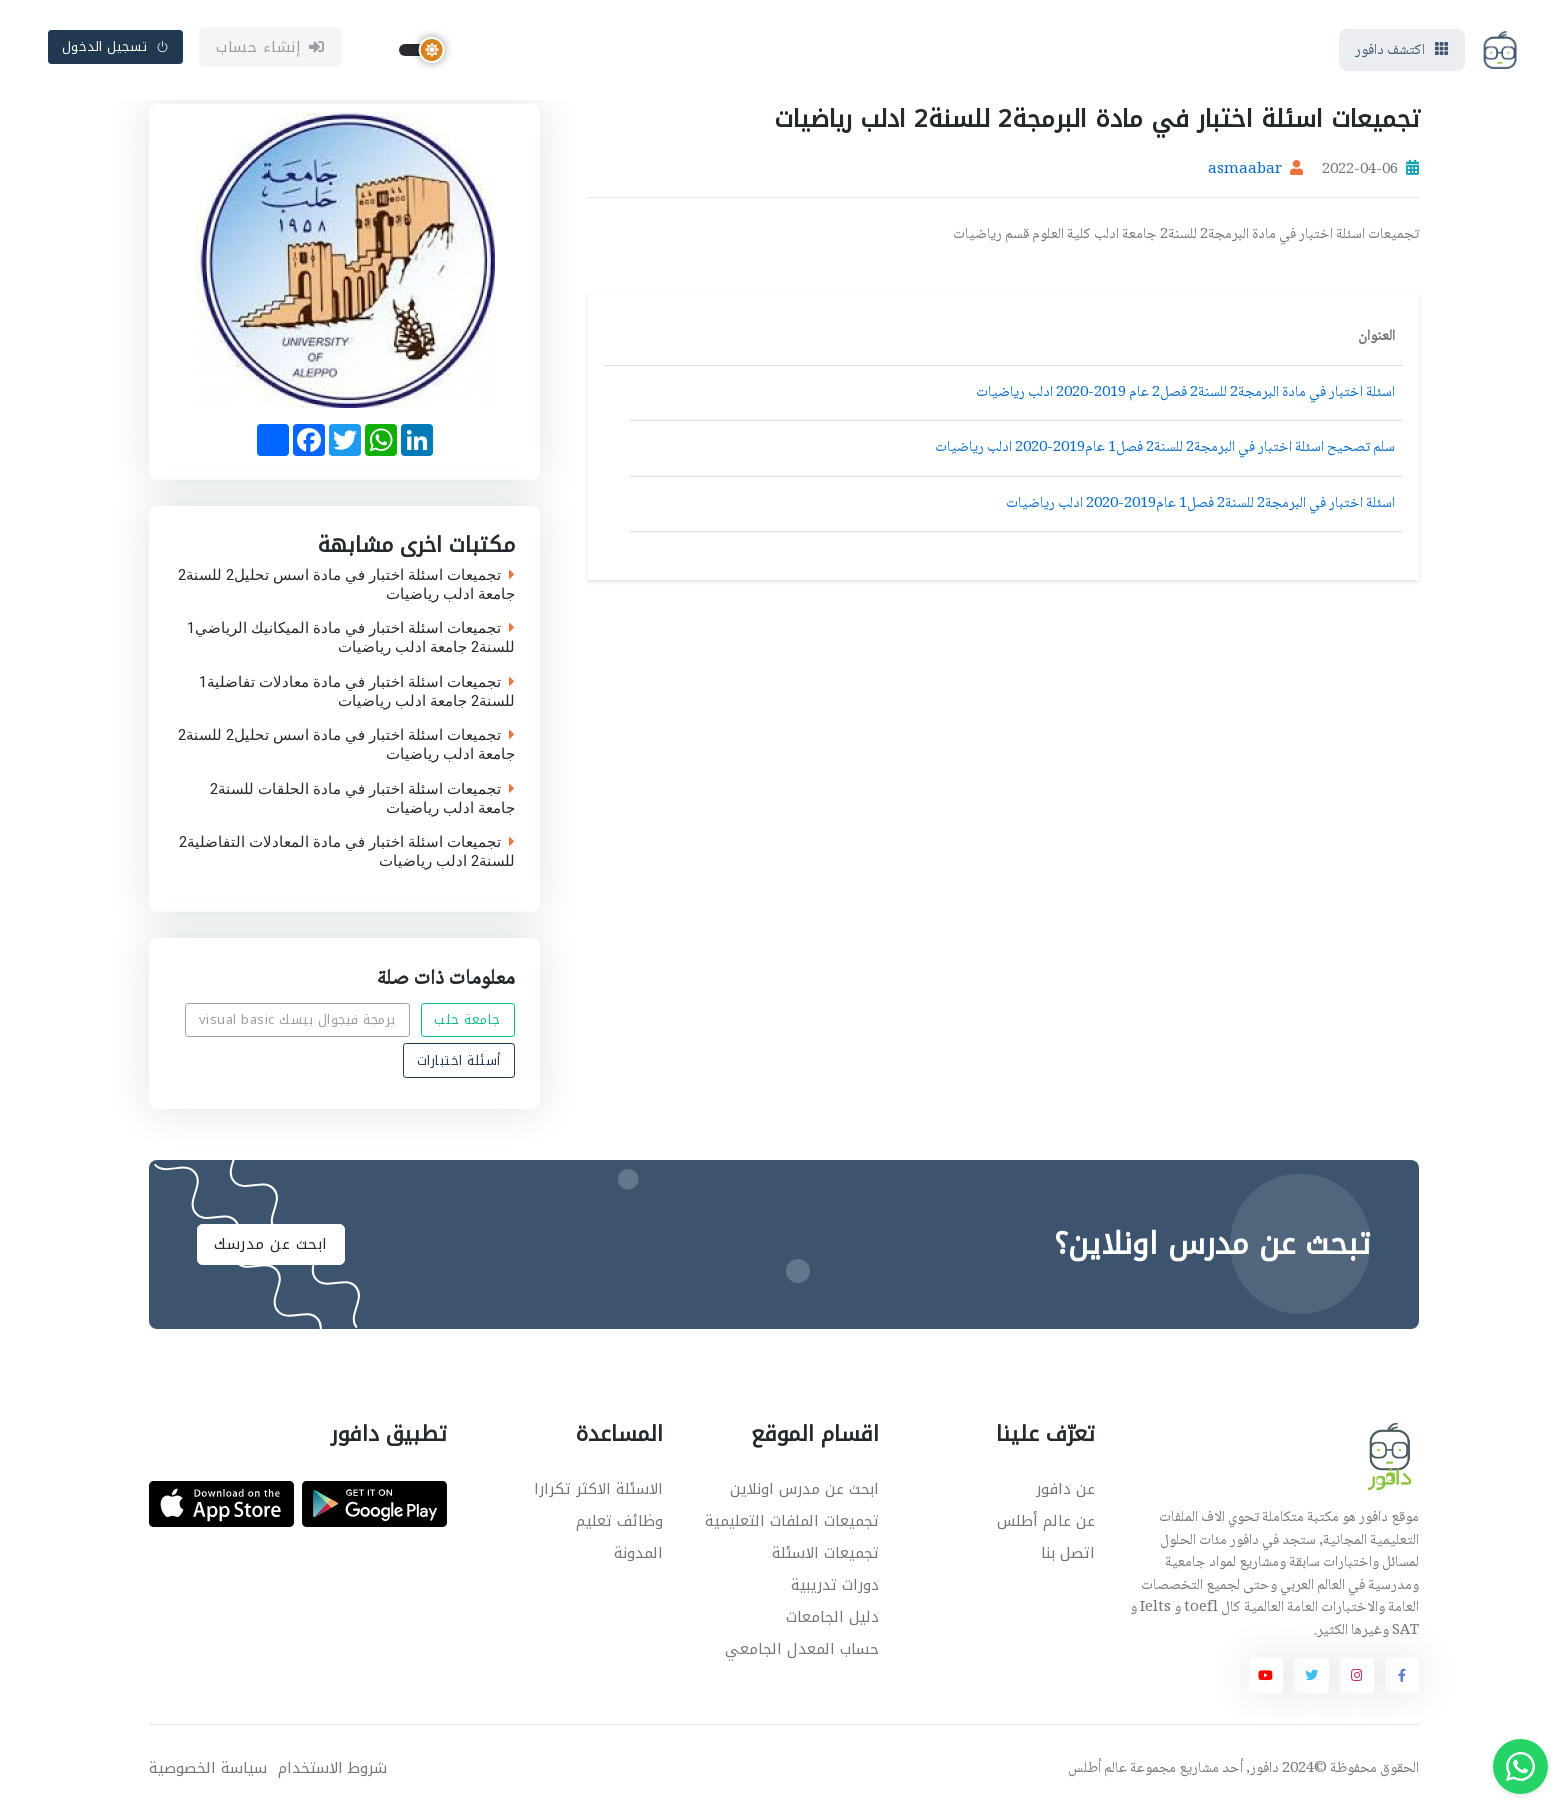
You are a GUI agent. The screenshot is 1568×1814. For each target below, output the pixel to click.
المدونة (638, 1553)
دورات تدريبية (835, 1585)
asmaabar (1245, 170)
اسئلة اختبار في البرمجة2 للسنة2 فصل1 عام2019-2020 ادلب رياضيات (1200, 504)
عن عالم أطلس (1046, 1521)
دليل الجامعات (832, 1617)
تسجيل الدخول (116, 46)
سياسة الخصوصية (208, 1768)
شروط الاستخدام (332, 1768)
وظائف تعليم (619, 1521)
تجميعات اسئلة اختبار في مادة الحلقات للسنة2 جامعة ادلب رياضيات (362, 798)
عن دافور (1065, 1489)
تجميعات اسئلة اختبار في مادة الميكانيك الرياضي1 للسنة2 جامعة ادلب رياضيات (351, 638)
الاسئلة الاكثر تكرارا (598, 1489)
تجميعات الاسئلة (825, 1553)
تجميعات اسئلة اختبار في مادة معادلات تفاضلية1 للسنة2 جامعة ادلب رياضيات (357, 691)
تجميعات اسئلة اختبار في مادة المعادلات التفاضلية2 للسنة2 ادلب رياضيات (347, 852)
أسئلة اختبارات (459, 1059)
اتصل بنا (1068, 1553)
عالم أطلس (1097, 1769)
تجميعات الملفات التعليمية (792, 1521)
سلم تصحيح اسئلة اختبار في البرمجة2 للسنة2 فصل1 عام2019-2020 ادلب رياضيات (1165, 448)
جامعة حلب (467, 1019)
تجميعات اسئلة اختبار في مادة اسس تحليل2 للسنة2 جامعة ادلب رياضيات (346, 584)
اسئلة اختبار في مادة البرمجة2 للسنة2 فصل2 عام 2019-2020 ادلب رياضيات (1185, 393)
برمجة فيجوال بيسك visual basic (297, 1019)
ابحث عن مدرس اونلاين (804, 1489)
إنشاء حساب (270, 47)
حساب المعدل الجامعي (802, 1649)
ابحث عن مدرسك (271, 1244)
